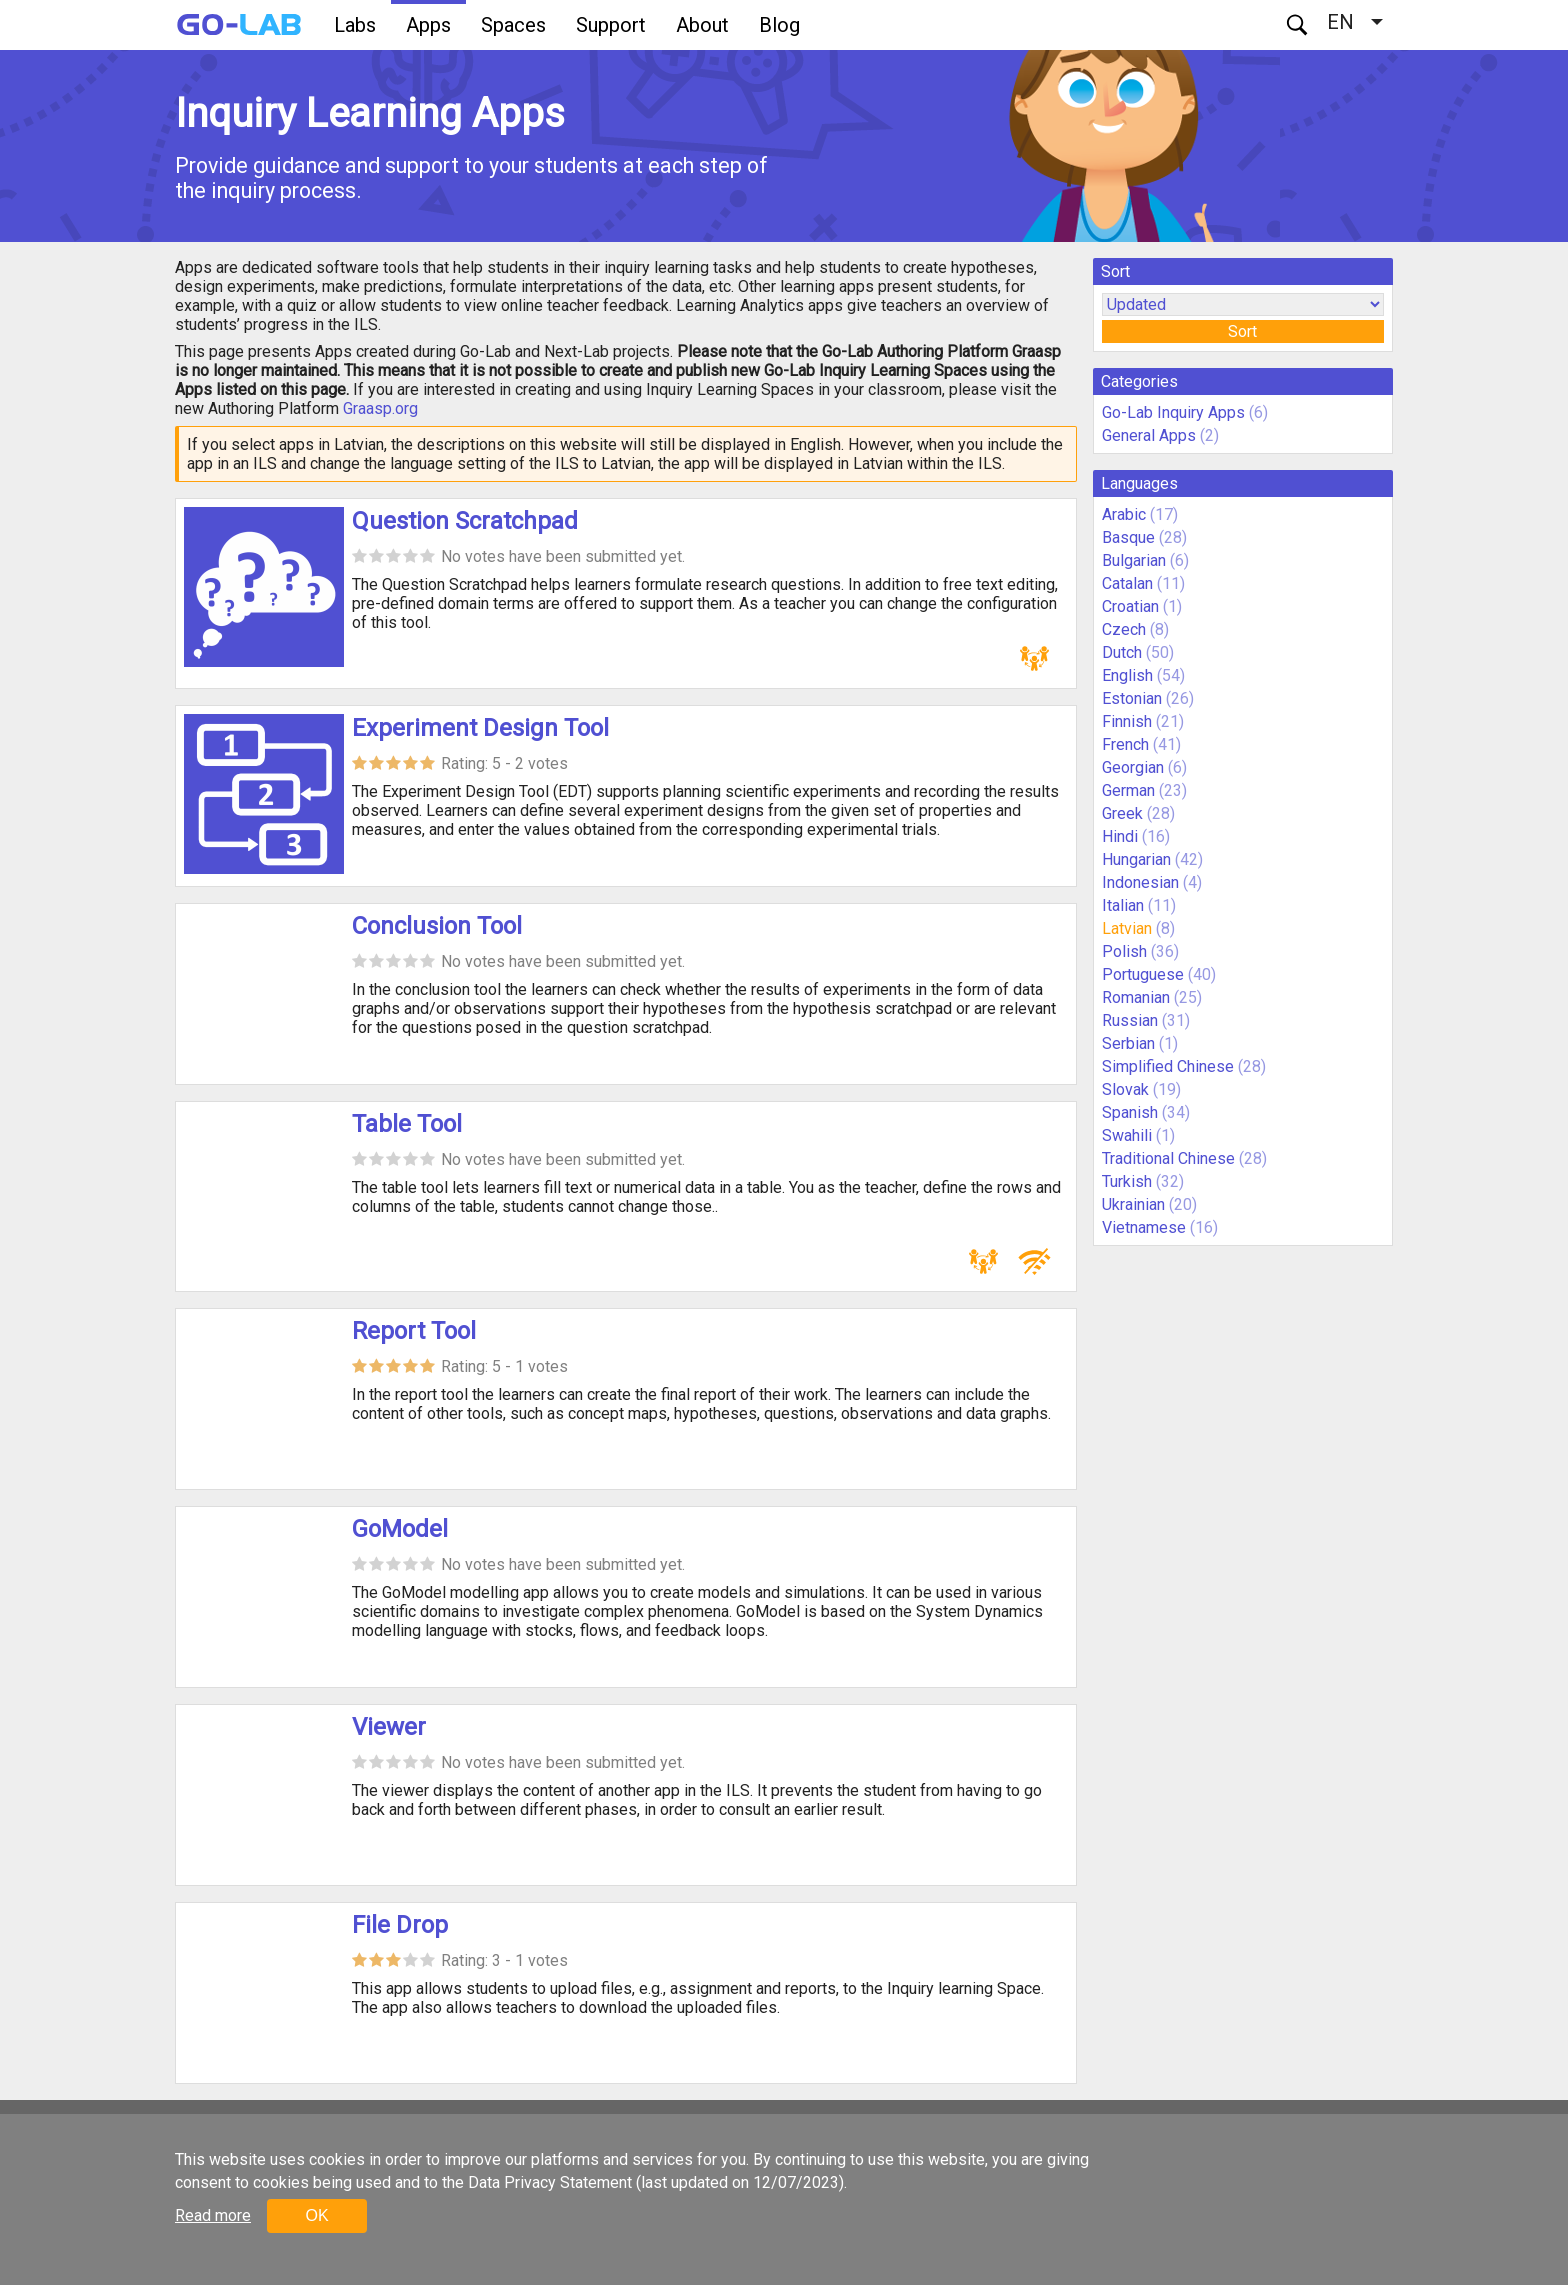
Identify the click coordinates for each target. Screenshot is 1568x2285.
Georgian (1133, 767)
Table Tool (407, 1124)
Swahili (1127, 1135)
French (1125, 744)
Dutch (1122, 652)
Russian (1130, 1020)
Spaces (513, 25)
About (702, 25)
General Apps (1149, 435)
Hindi (1120, 836)
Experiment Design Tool (480, 728)
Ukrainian (1133, 1204)
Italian (1123, 905)
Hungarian (1136, 859)
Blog (779, 25)
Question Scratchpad (465, 521)
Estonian (1132, 698)
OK (316, 2215)
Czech (1124, 629)
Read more (213, 2215)
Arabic (1124, 514)
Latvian (1127, 928)
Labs (355, 25)
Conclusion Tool (437, 926)
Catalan (1127, 583)
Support (611, 25)
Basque (1128, 537)
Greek (1122, 813)
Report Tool (414, 1331)
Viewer (389, 1727)
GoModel (400, 1529)
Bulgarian (1134, 560)
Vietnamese (1144, 1227)
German (1128, 790)
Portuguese (1143, 974)
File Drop (400, 1925)
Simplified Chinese (1168, 1066)
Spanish (1130, 1112)
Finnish (1127, 721)
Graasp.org (380, 408)
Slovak (1125, 1089)
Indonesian (1140, 882)
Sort (1242, 331)
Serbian (1128, 1043)
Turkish (1127, 1181)
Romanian (1136, 997)
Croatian (1130, 606)
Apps (428, 25)
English (1127, 675)
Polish (1124, 951)
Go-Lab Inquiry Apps (1173, 412)
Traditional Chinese (1168, 1158)
